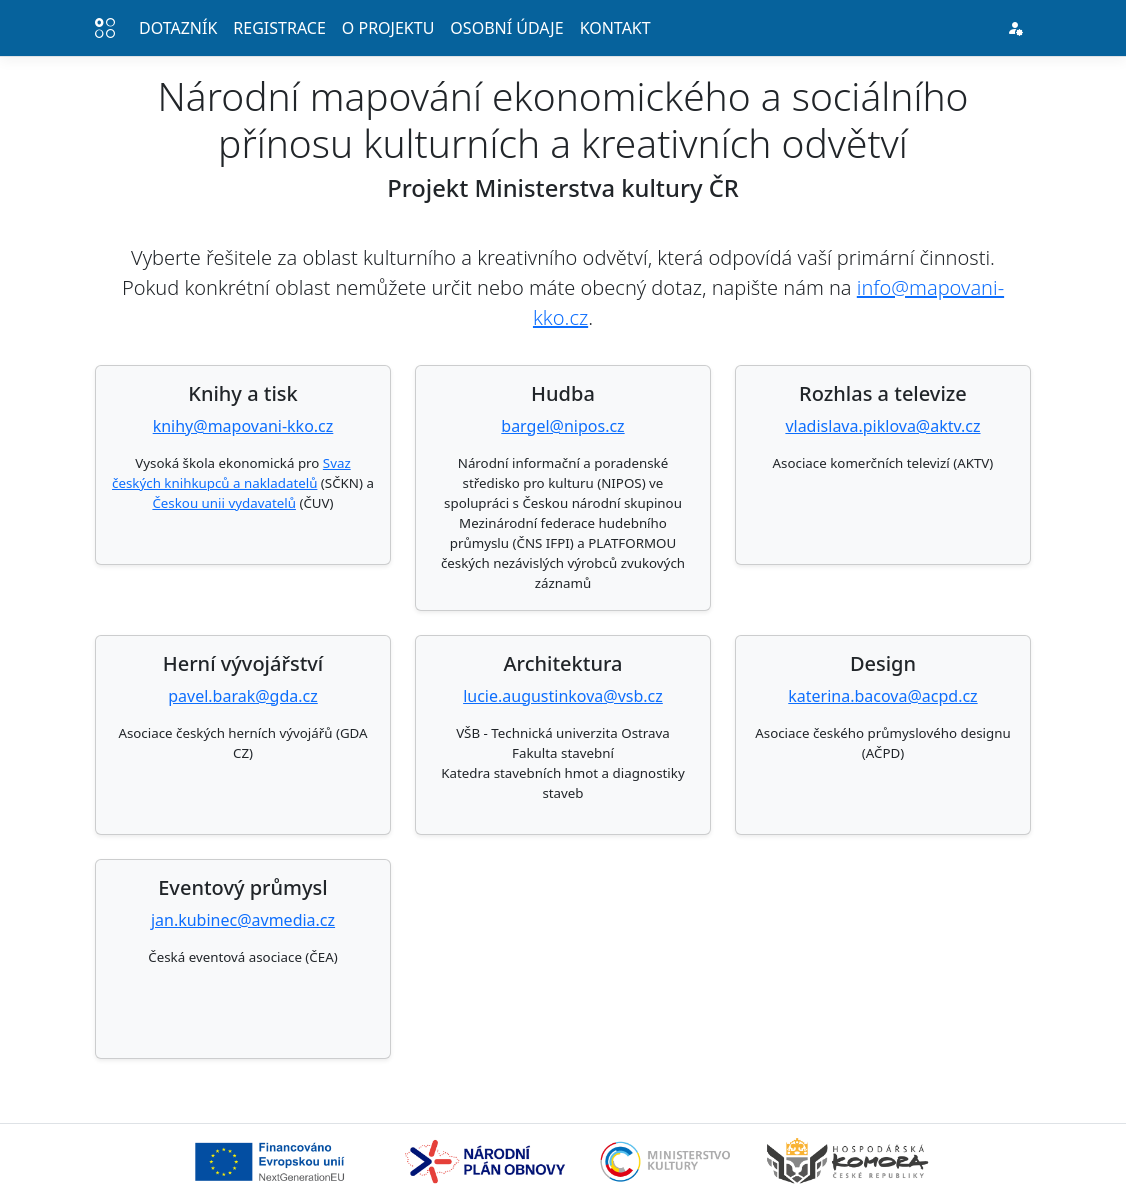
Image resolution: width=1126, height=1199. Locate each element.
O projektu (388, 28)
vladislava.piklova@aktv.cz (882, 426)
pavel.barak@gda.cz (243, 696)
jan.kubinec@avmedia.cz (243, 920)
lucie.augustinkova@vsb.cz (563, 696)
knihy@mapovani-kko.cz (243, 426)
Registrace (279, 28)
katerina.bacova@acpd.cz (882, 696)
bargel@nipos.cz (562, 426)
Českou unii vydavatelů (224, 503)
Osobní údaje (506, 28)
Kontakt (615, 28)
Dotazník (178, 28)
